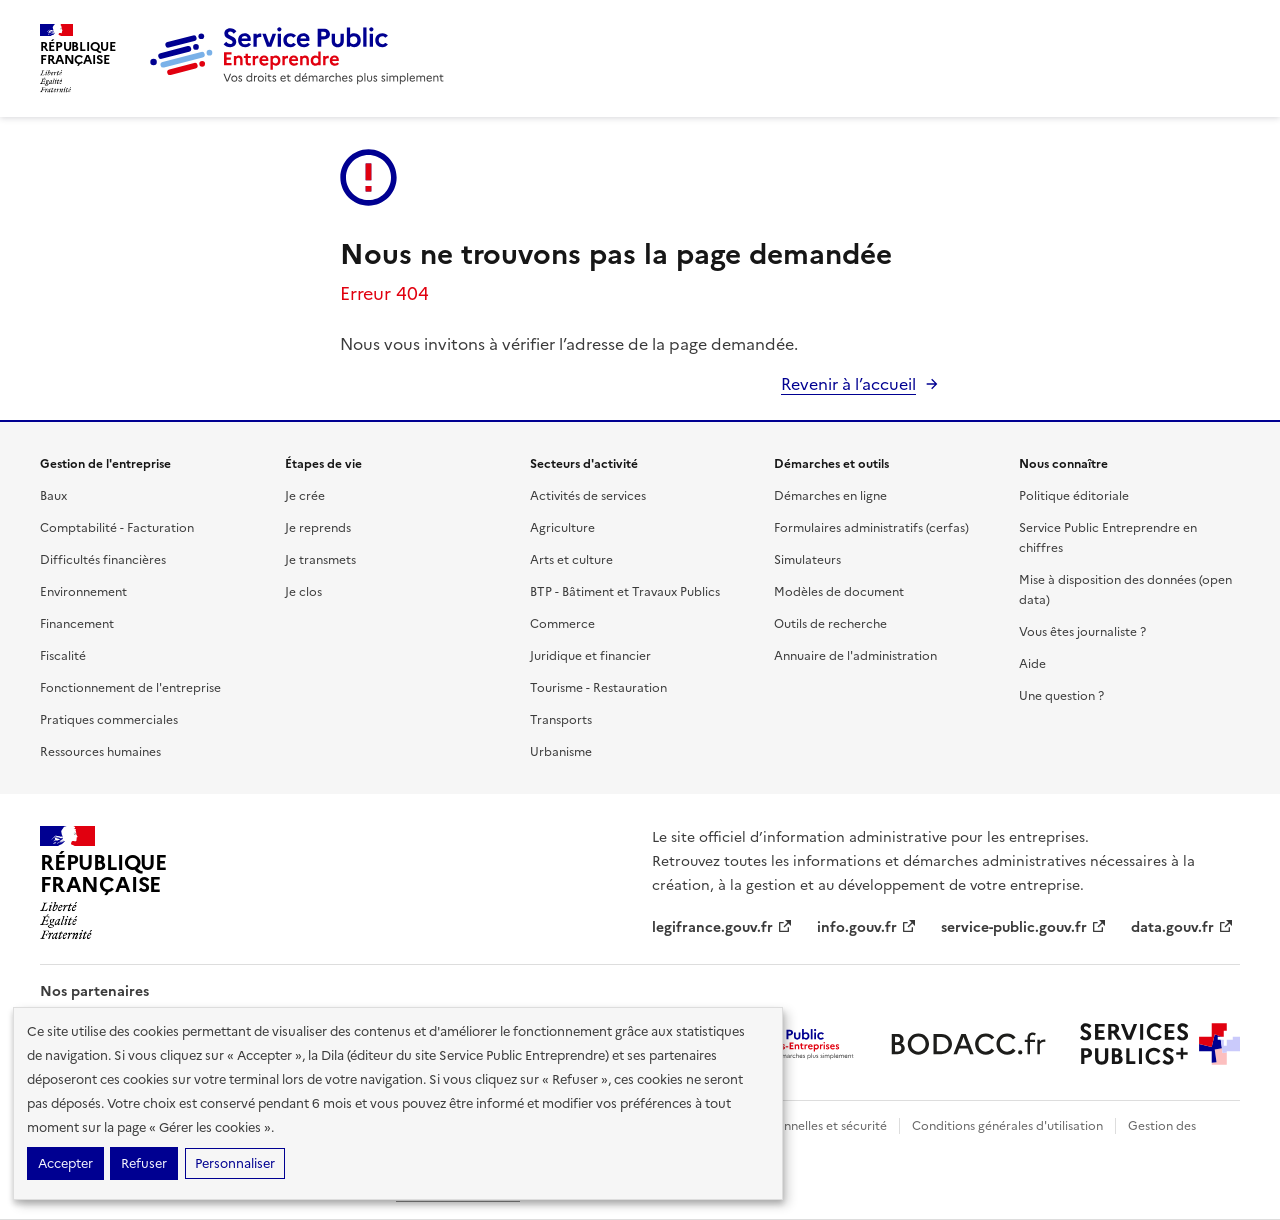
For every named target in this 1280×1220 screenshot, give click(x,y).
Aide (1032, 664)
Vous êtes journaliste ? (1082, 632)
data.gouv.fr (1182, 927)
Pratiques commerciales (109, 720)
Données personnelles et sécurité (792, 1126)
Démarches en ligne (830, 496)
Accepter (65, 1163)
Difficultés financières (103, 560)
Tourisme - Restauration (598, 688)
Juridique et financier (590, 656)
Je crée (305, 496)
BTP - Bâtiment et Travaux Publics (625, 592)
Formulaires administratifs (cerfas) (871, 528)
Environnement (83, 592)
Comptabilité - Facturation (117, 528)
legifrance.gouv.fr (722, 927)
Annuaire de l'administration (855, 656)
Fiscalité (63, 656)
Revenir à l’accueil (848, 384)
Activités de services (588, 496)
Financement (77, 624)
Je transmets (320, 560)
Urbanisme (561, 752)
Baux (53, 496)
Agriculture (562, 528)
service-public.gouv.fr (1024, 927)
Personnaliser (235, 1163)
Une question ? (1061, 696)
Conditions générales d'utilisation (1007, 1126)
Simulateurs (807, 560)
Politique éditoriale (1074, 496)
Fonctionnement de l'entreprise (130, 688)
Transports (561, 720)
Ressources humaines (100, 752)
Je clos (303, 592)
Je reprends (318, 528)
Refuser (144, 1163)
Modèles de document (839, 592)
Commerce (562, 624)
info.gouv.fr (867, 927)
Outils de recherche (830, 624)
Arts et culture (571, 560)
